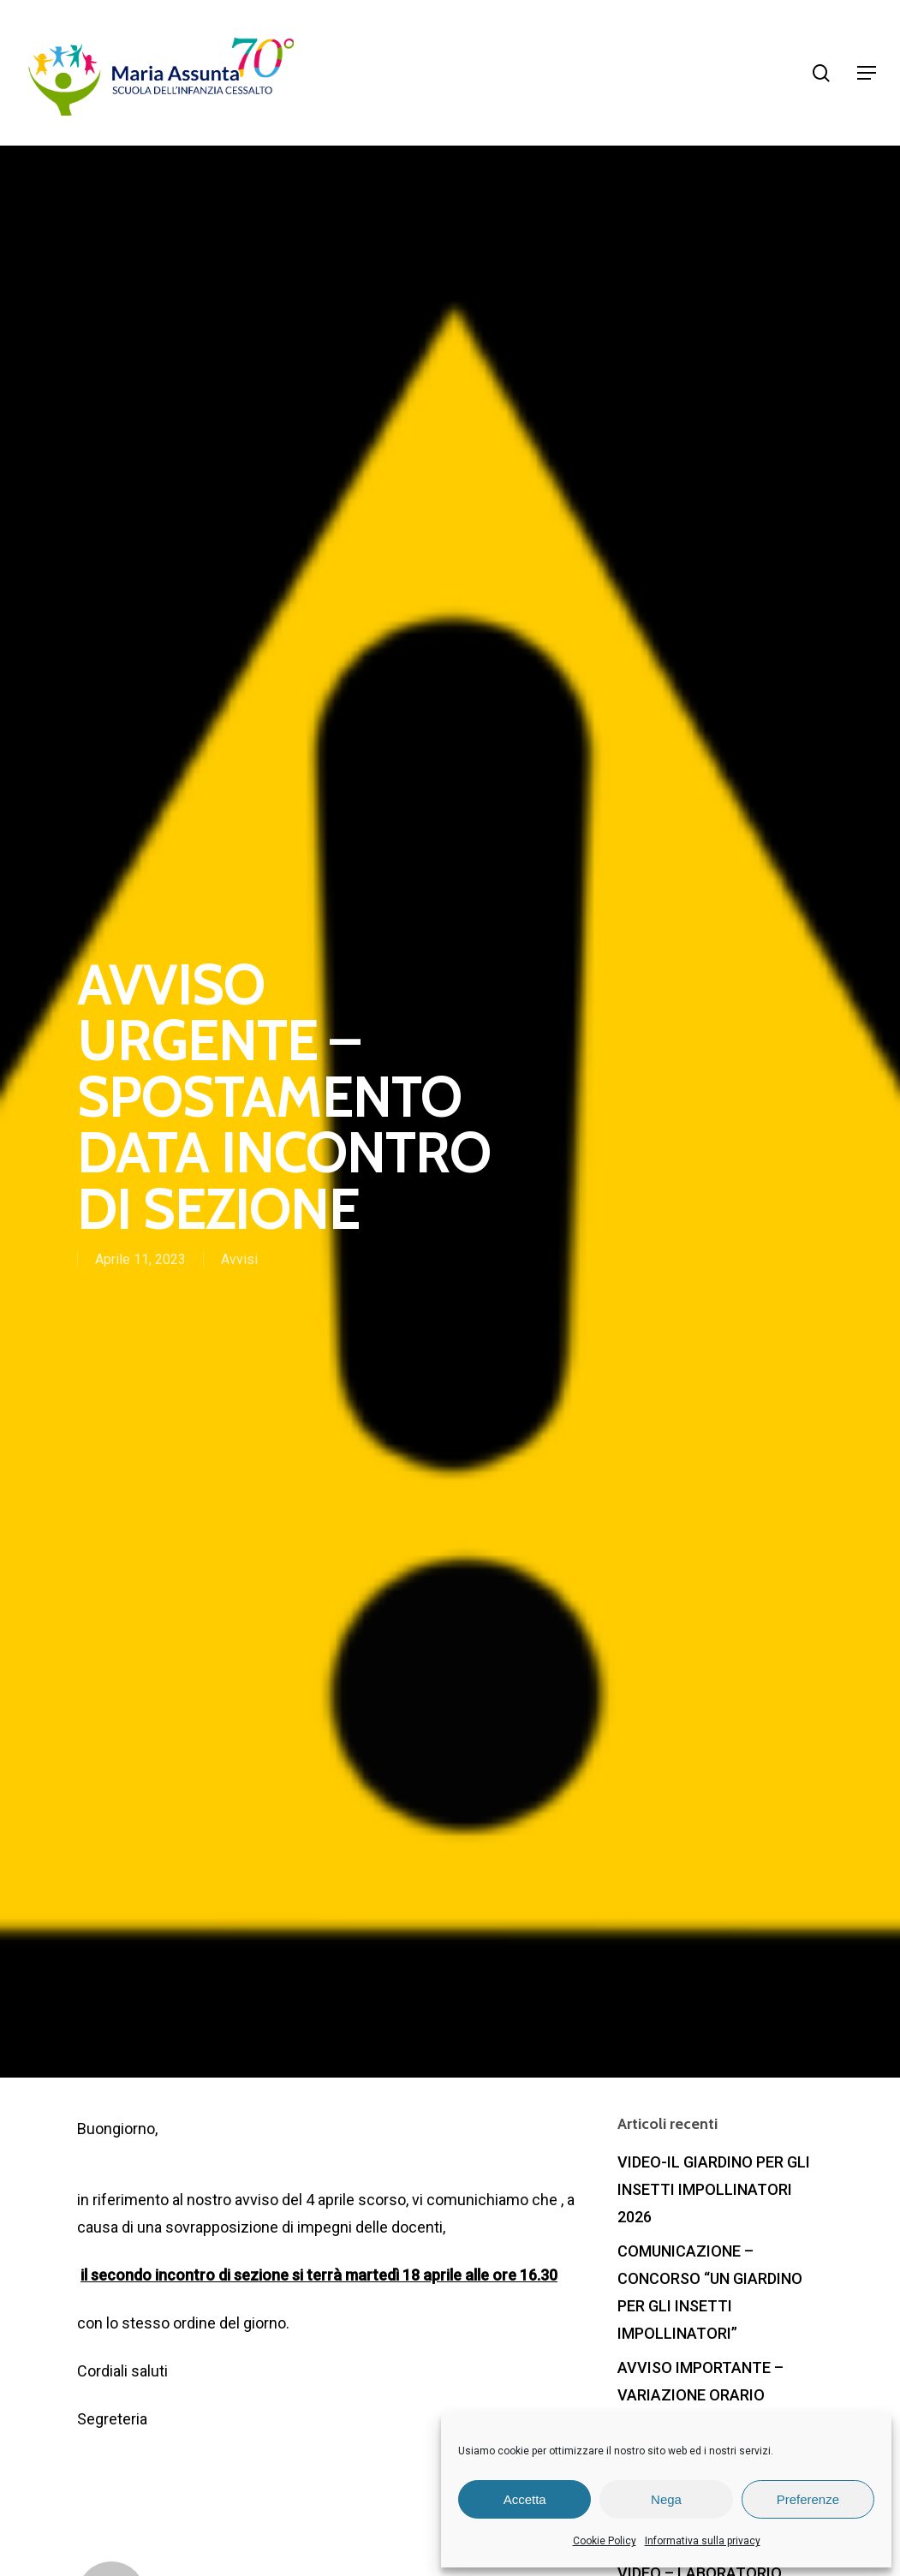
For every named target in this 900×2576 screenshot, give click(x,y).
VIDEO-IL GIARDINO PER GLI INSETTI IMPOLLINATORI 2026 (713, 2189)
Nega (666, 2499)
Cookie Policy (604, 2541)
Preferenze (808, 2499)
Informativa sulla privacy (702, 2541)
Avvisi (239, 1260)
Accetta (525, 2499)
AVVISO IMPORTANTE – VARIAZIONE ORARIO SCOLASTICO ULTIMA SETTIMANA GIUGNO (700, 2408)
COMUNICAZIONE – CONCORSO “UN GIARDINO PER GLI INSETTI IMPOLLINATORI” (709, 2292)
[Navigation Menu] (866, 72)
